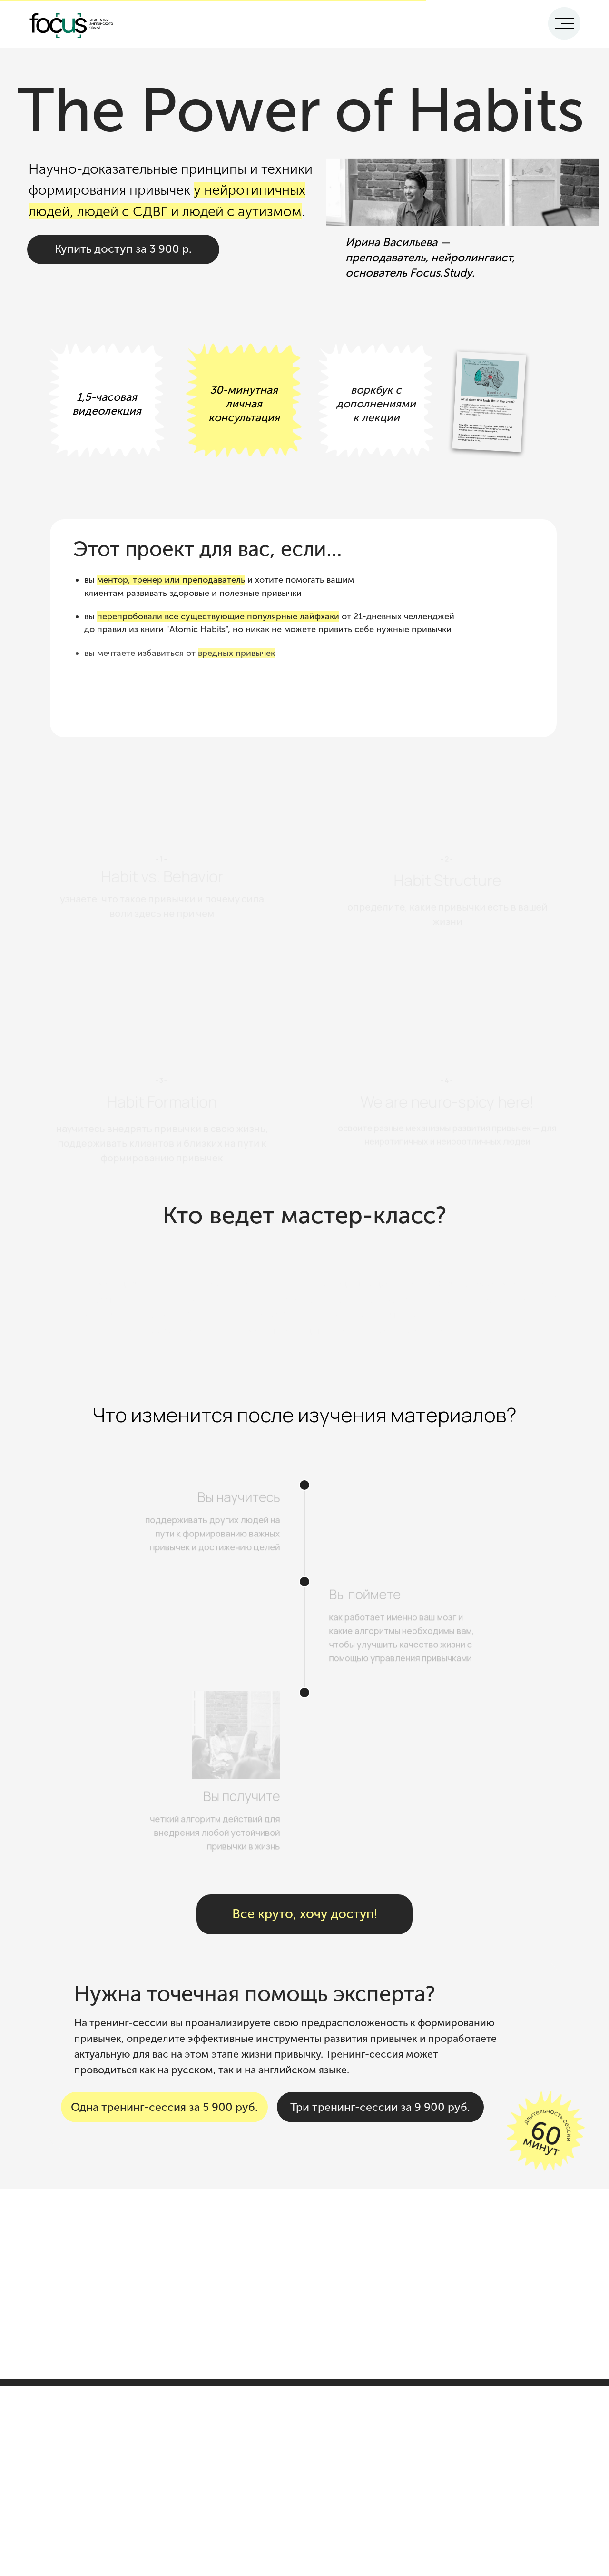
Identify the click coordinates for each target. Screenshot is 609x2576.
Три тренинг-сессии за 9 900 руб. (380, 2107)
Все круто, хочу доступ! (304, 1914)
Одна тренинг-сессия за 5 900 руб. (164, 2107)
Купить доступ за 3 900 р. (123, 249)
